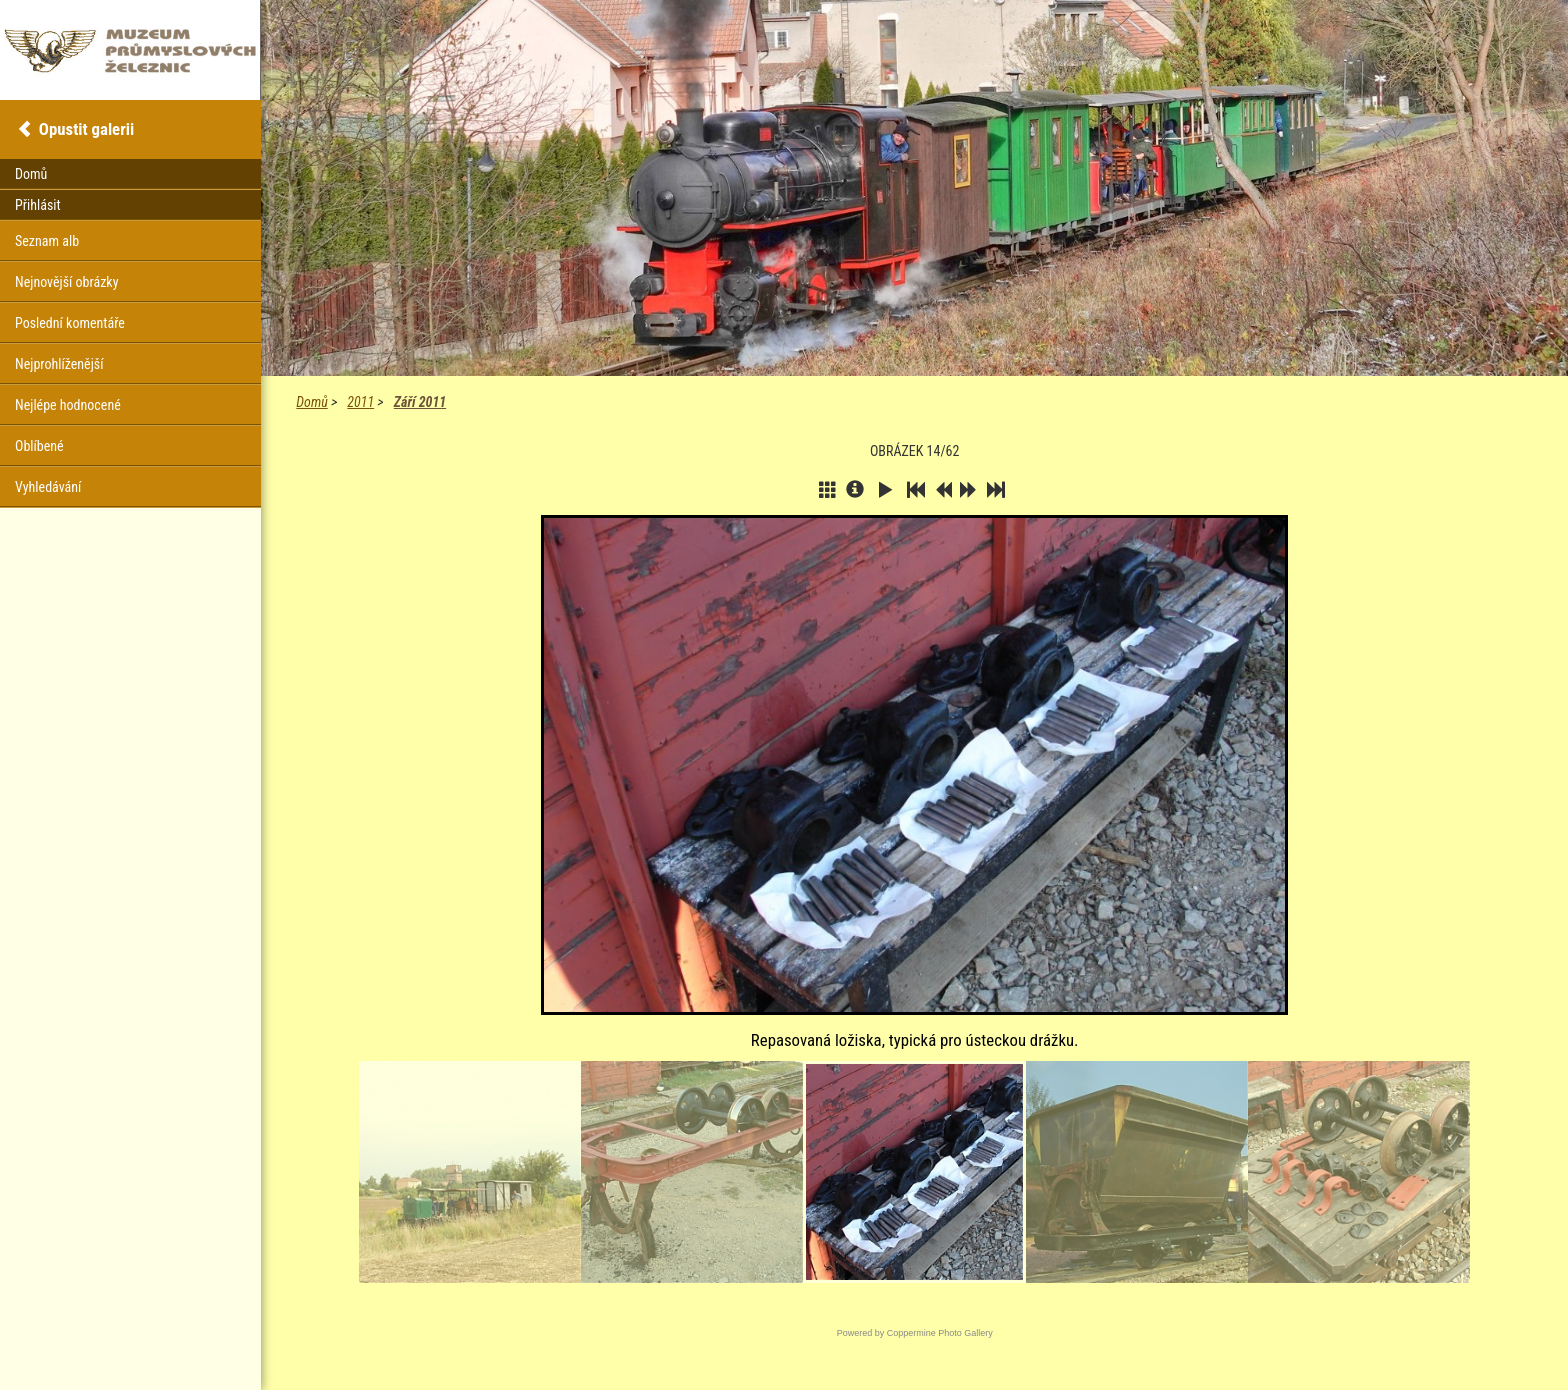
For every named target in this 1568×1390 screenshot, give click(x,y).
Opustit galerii (86, 129)
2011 (360, 402)
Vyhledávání (48, 487)
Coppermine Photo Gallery (940, 1333)
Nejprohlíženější (59, 364)
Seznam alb (47, 241)
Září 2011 (420, 402)
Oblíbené (39, 446)
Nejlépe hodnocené (68, 405)
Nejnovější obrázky (67, 282)
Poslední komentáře (70, 323)
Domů (311, 402)
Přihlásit (38, 205)
